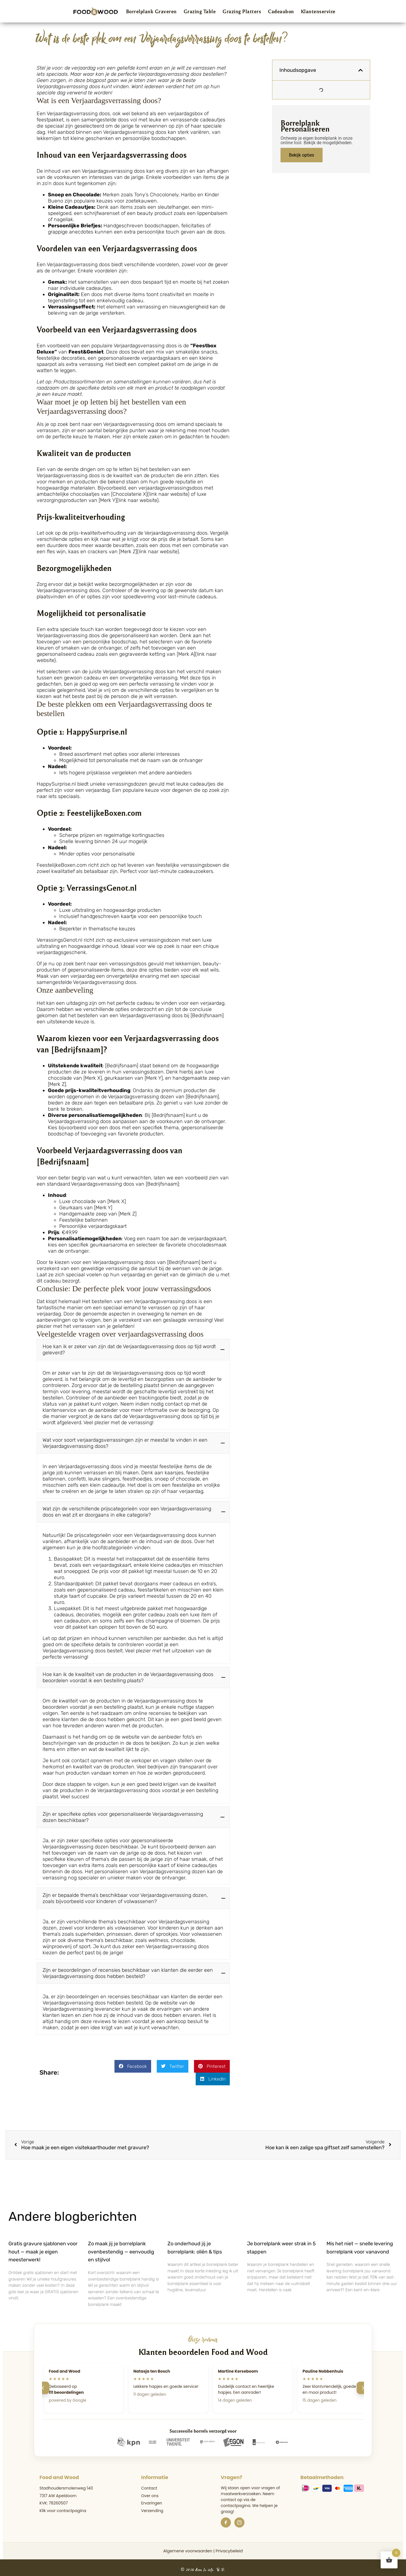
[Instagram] (239, 2518)
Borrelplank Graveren (151, 11)
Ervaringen (151, 2499)
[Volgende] (363, 2384)
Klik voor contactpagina (62, 2507)
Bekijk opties (301, 155)
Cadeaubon (281, 11)
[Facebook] (226, 2518)
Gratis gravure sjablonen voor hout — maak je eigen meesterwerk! (43, 2248)
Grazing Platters (241, 11)
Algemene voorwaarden (187, 2547)
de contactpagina (238, 2498)
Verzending (152, 2507)
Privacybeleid (229, 2547)
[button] (133, 1349)
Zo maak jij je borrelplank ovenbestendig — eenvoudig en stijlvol (121, 2248)
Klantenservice (318, 11)
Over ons (150, 2492)
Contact (149, 2484)
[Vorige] (43, 2384)
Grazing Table (200, 11)
